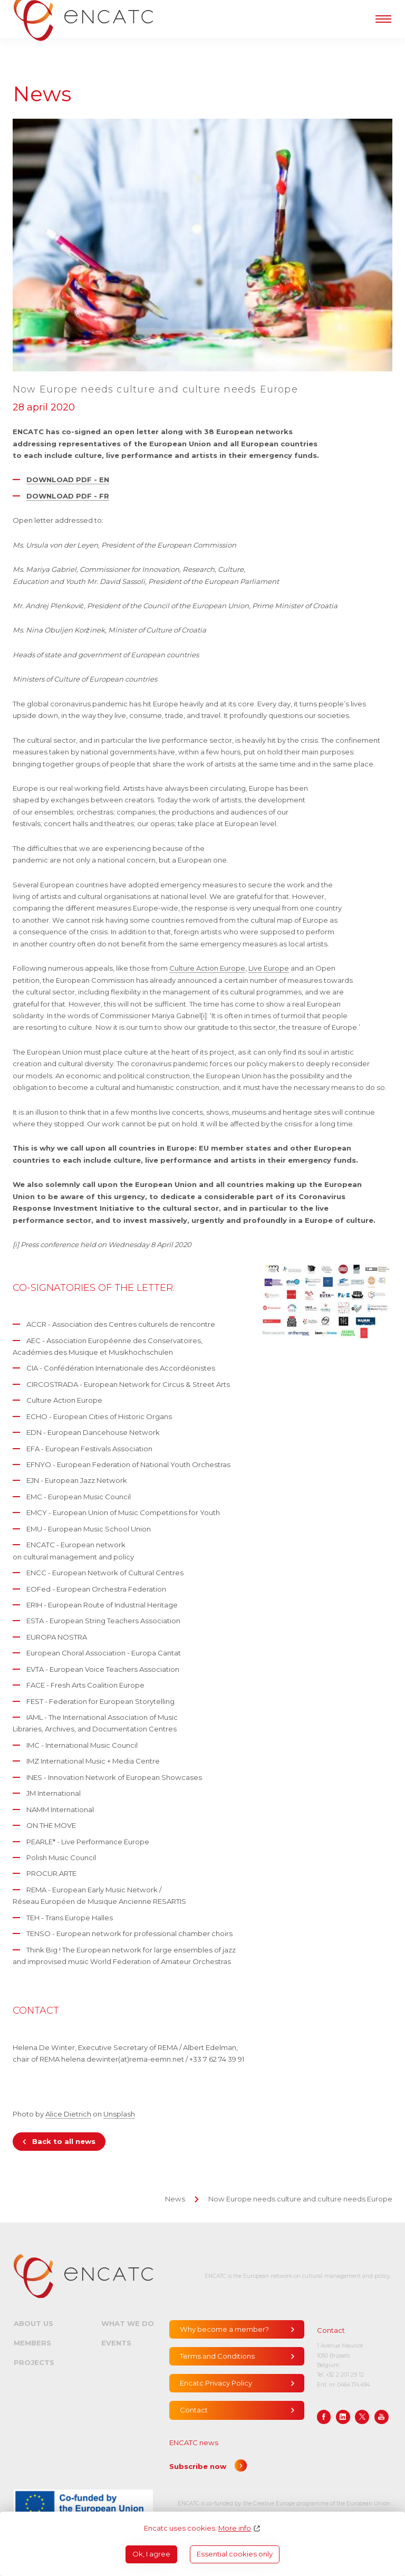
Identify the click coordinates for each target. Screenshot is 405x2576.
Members (32, 2343)
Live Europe (268, 968)
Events (116, 2343)
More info (234, 2528)
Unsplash (119, 2114)
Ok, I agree (151, 2554)
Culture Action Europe (207, 968)
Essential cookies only (235, 2554)
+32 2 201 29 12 (345, 2374)
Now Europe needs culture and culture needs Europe (300, 2199)
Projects (34, 2362)
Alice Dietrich (68, 2114)
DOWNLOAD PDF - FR (67, 496)
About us (33, 2323)
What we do (127, 2323)
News (175, 2199)
